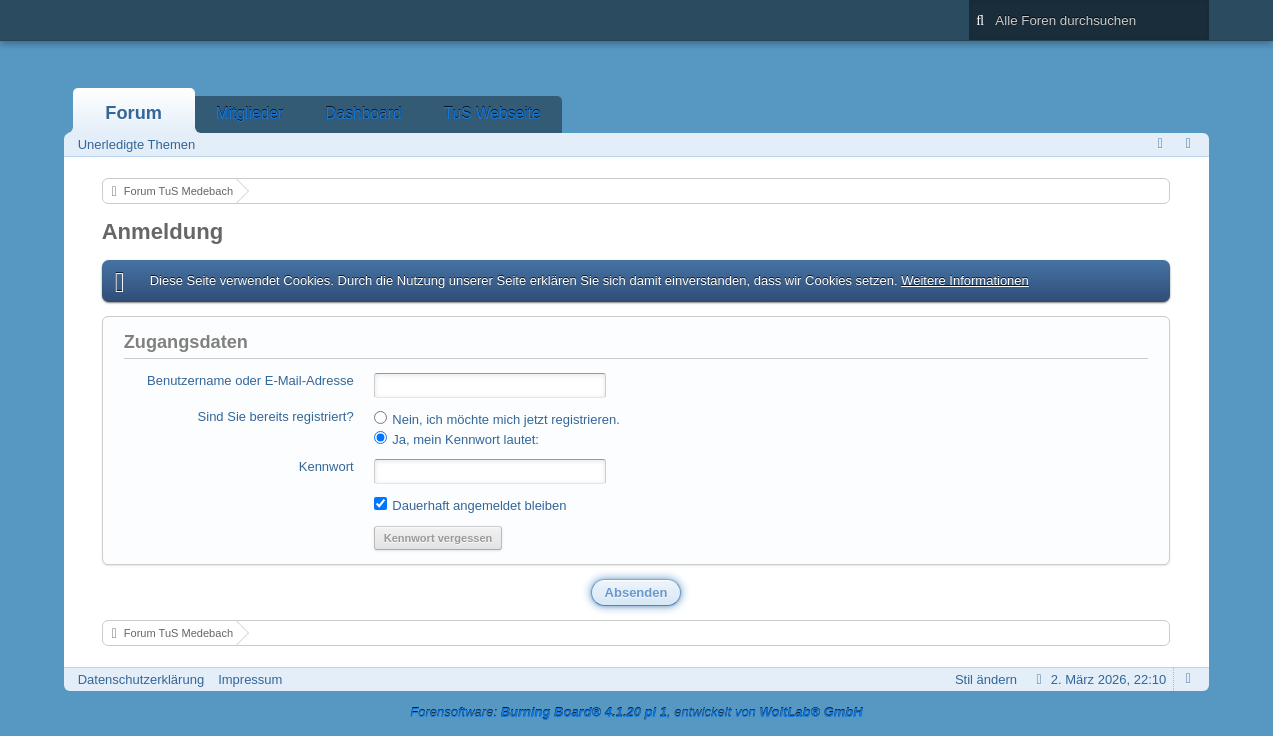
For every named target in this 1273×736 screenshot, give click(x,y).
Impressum (250, 679)
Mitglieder (250, 113)
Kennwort (326, 466)
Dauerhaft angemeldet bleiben (470, 505)
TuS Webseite (492, 113)
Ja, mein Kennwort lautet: (456, 439)
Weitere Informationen (965, 280)
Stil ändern (986, 679)
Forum (133, 113)
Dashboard (363, 113)
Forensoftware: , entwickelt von (636, 712)
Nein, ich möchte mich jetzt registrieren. (497, 419)
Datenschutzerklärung (141, 679)
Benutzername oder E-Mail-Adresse (250, 380)
